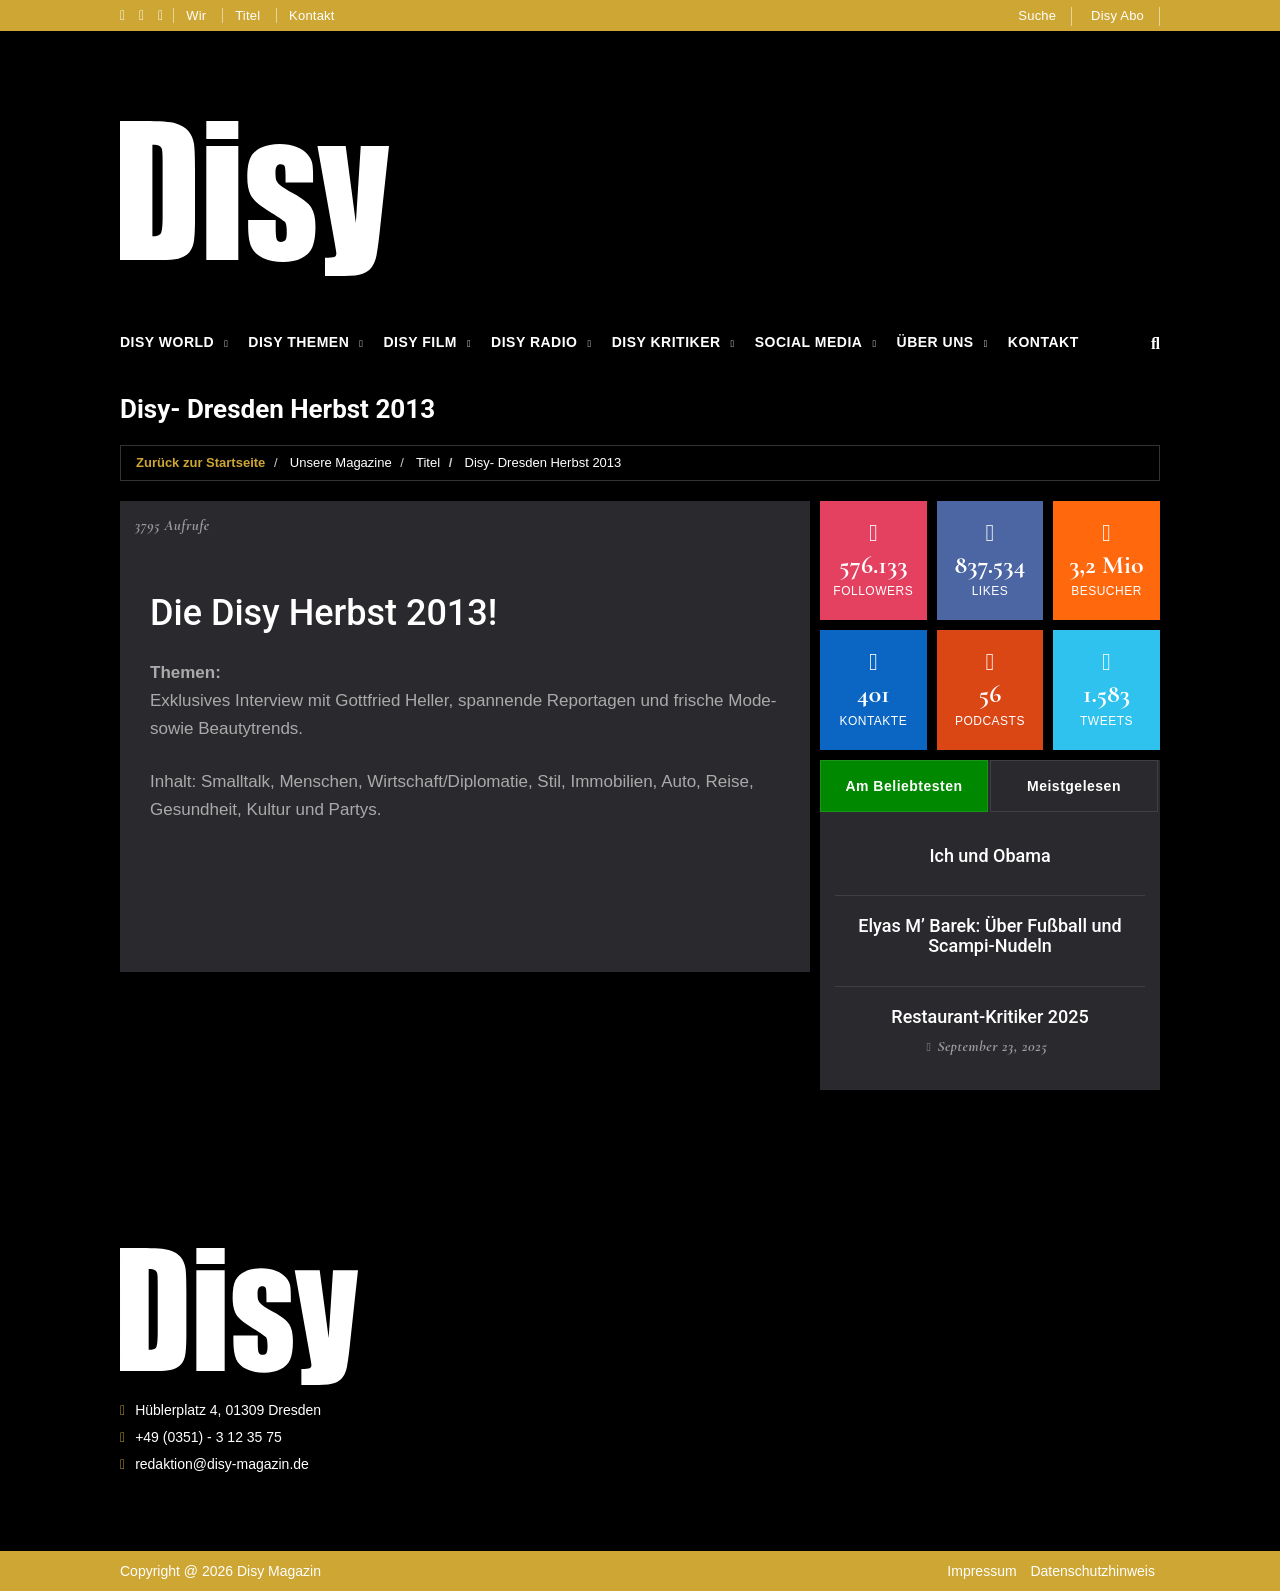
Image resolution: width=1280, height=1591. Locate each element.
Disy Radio (534, 342)
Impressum (981, 1571)
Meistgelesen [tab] (1074, 786)
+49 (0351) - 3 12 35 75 (208, 1437)
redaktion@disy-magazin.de (222, 1464)
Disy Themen (298, 342)
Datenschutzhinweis (1092, 1571)
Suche (1037, 15)
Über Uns (935, 342)
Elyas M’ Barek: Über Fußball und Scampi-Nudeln (989, 935)
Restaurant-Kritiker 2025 (989, 1016)
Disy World (167, 342)
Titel (247, 15)
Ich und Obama (989, 855)
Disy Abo (1117, 15)
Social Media (809, 342)
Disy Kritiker (666, 342)
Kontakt (312, 15)
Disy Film (419, 342)
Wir (196, 15)
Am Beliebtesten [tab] (903, 786)
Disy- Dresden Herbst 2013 (543, 462)
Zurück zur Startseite (200, 462)
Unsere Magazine (341, 462)
